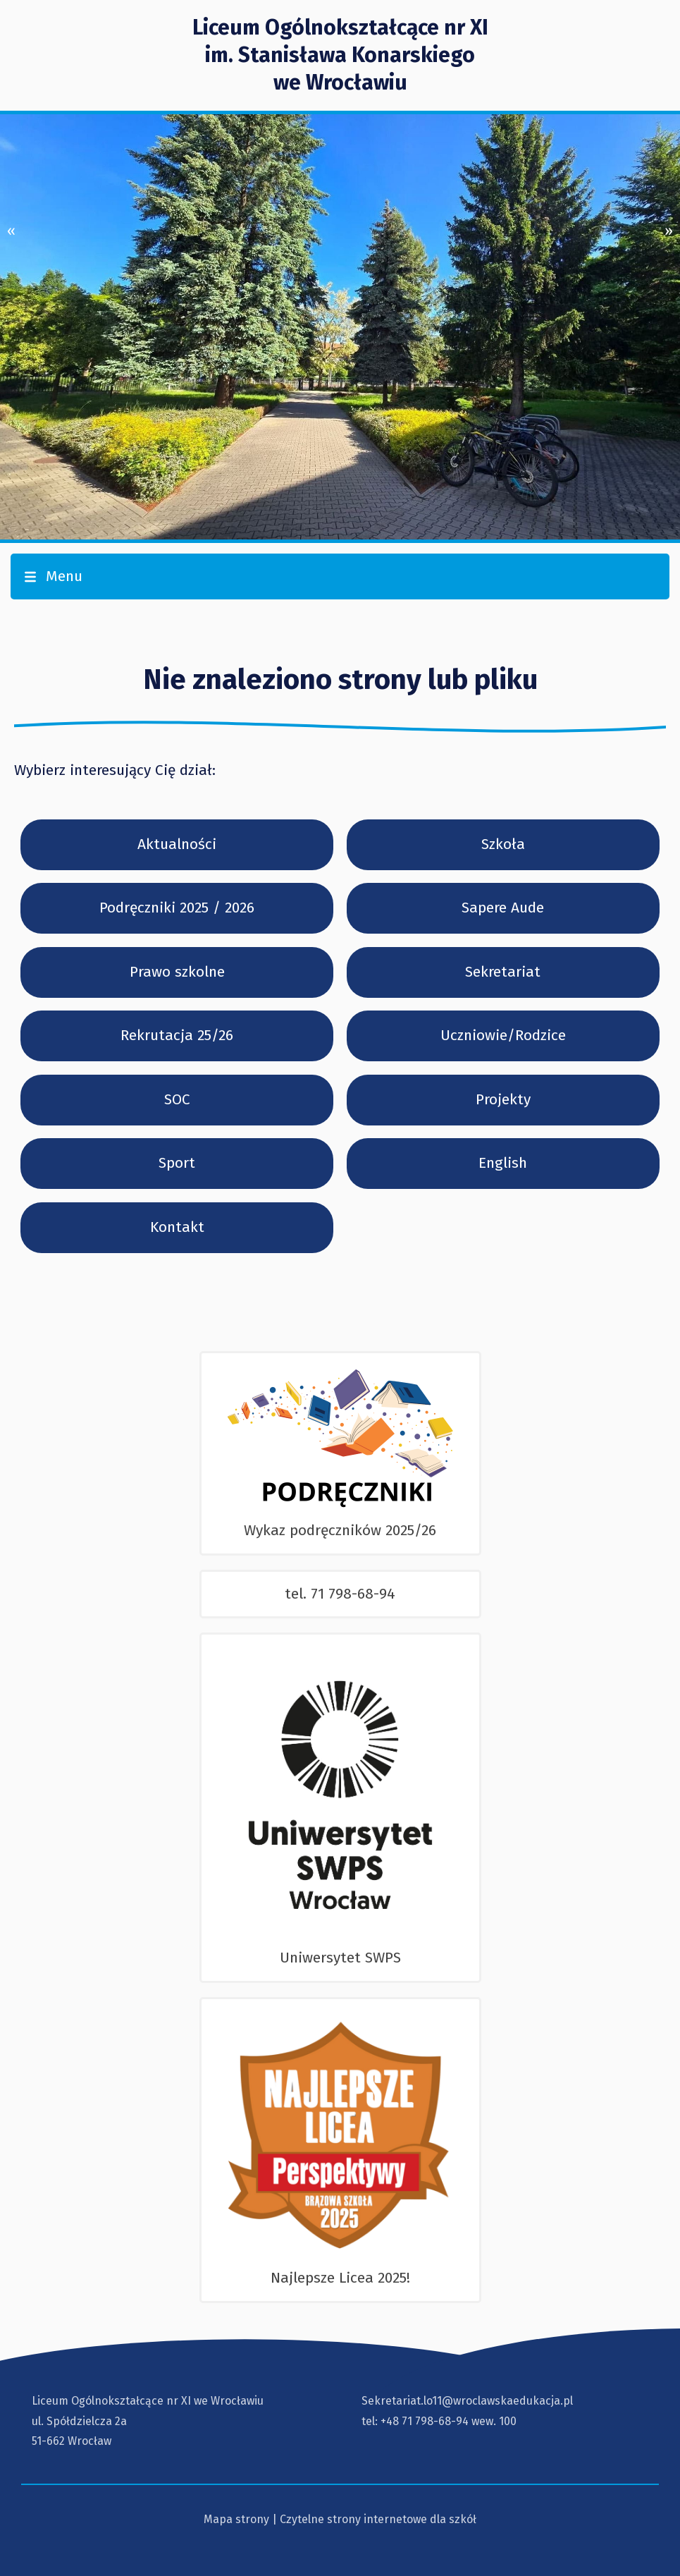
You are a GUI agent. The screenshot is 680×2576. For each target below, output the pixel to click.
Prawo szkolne (177, 972)
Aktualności (176, 844)
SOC (177, 1099)
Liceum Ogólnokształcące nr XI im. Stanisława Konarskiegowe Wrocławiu (340, 55)
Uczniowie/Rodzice (503, 1035)
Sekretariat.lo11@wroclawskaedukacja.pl (467, 2400)
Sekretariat (502, 972)
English (502, 1163)
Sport (177, 1163)
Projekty (503, 1099)
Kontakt (177, 1227)
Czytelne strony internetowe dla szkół (378, 2519)
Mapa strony (236, 2519)
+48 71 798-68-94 (425, 2421)
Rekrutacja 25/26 (176, 1035)
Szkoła (503, 844)
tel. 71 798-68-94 (340, 1594)
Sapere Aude (503, 907)
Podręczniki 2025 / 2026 (176, 907)
